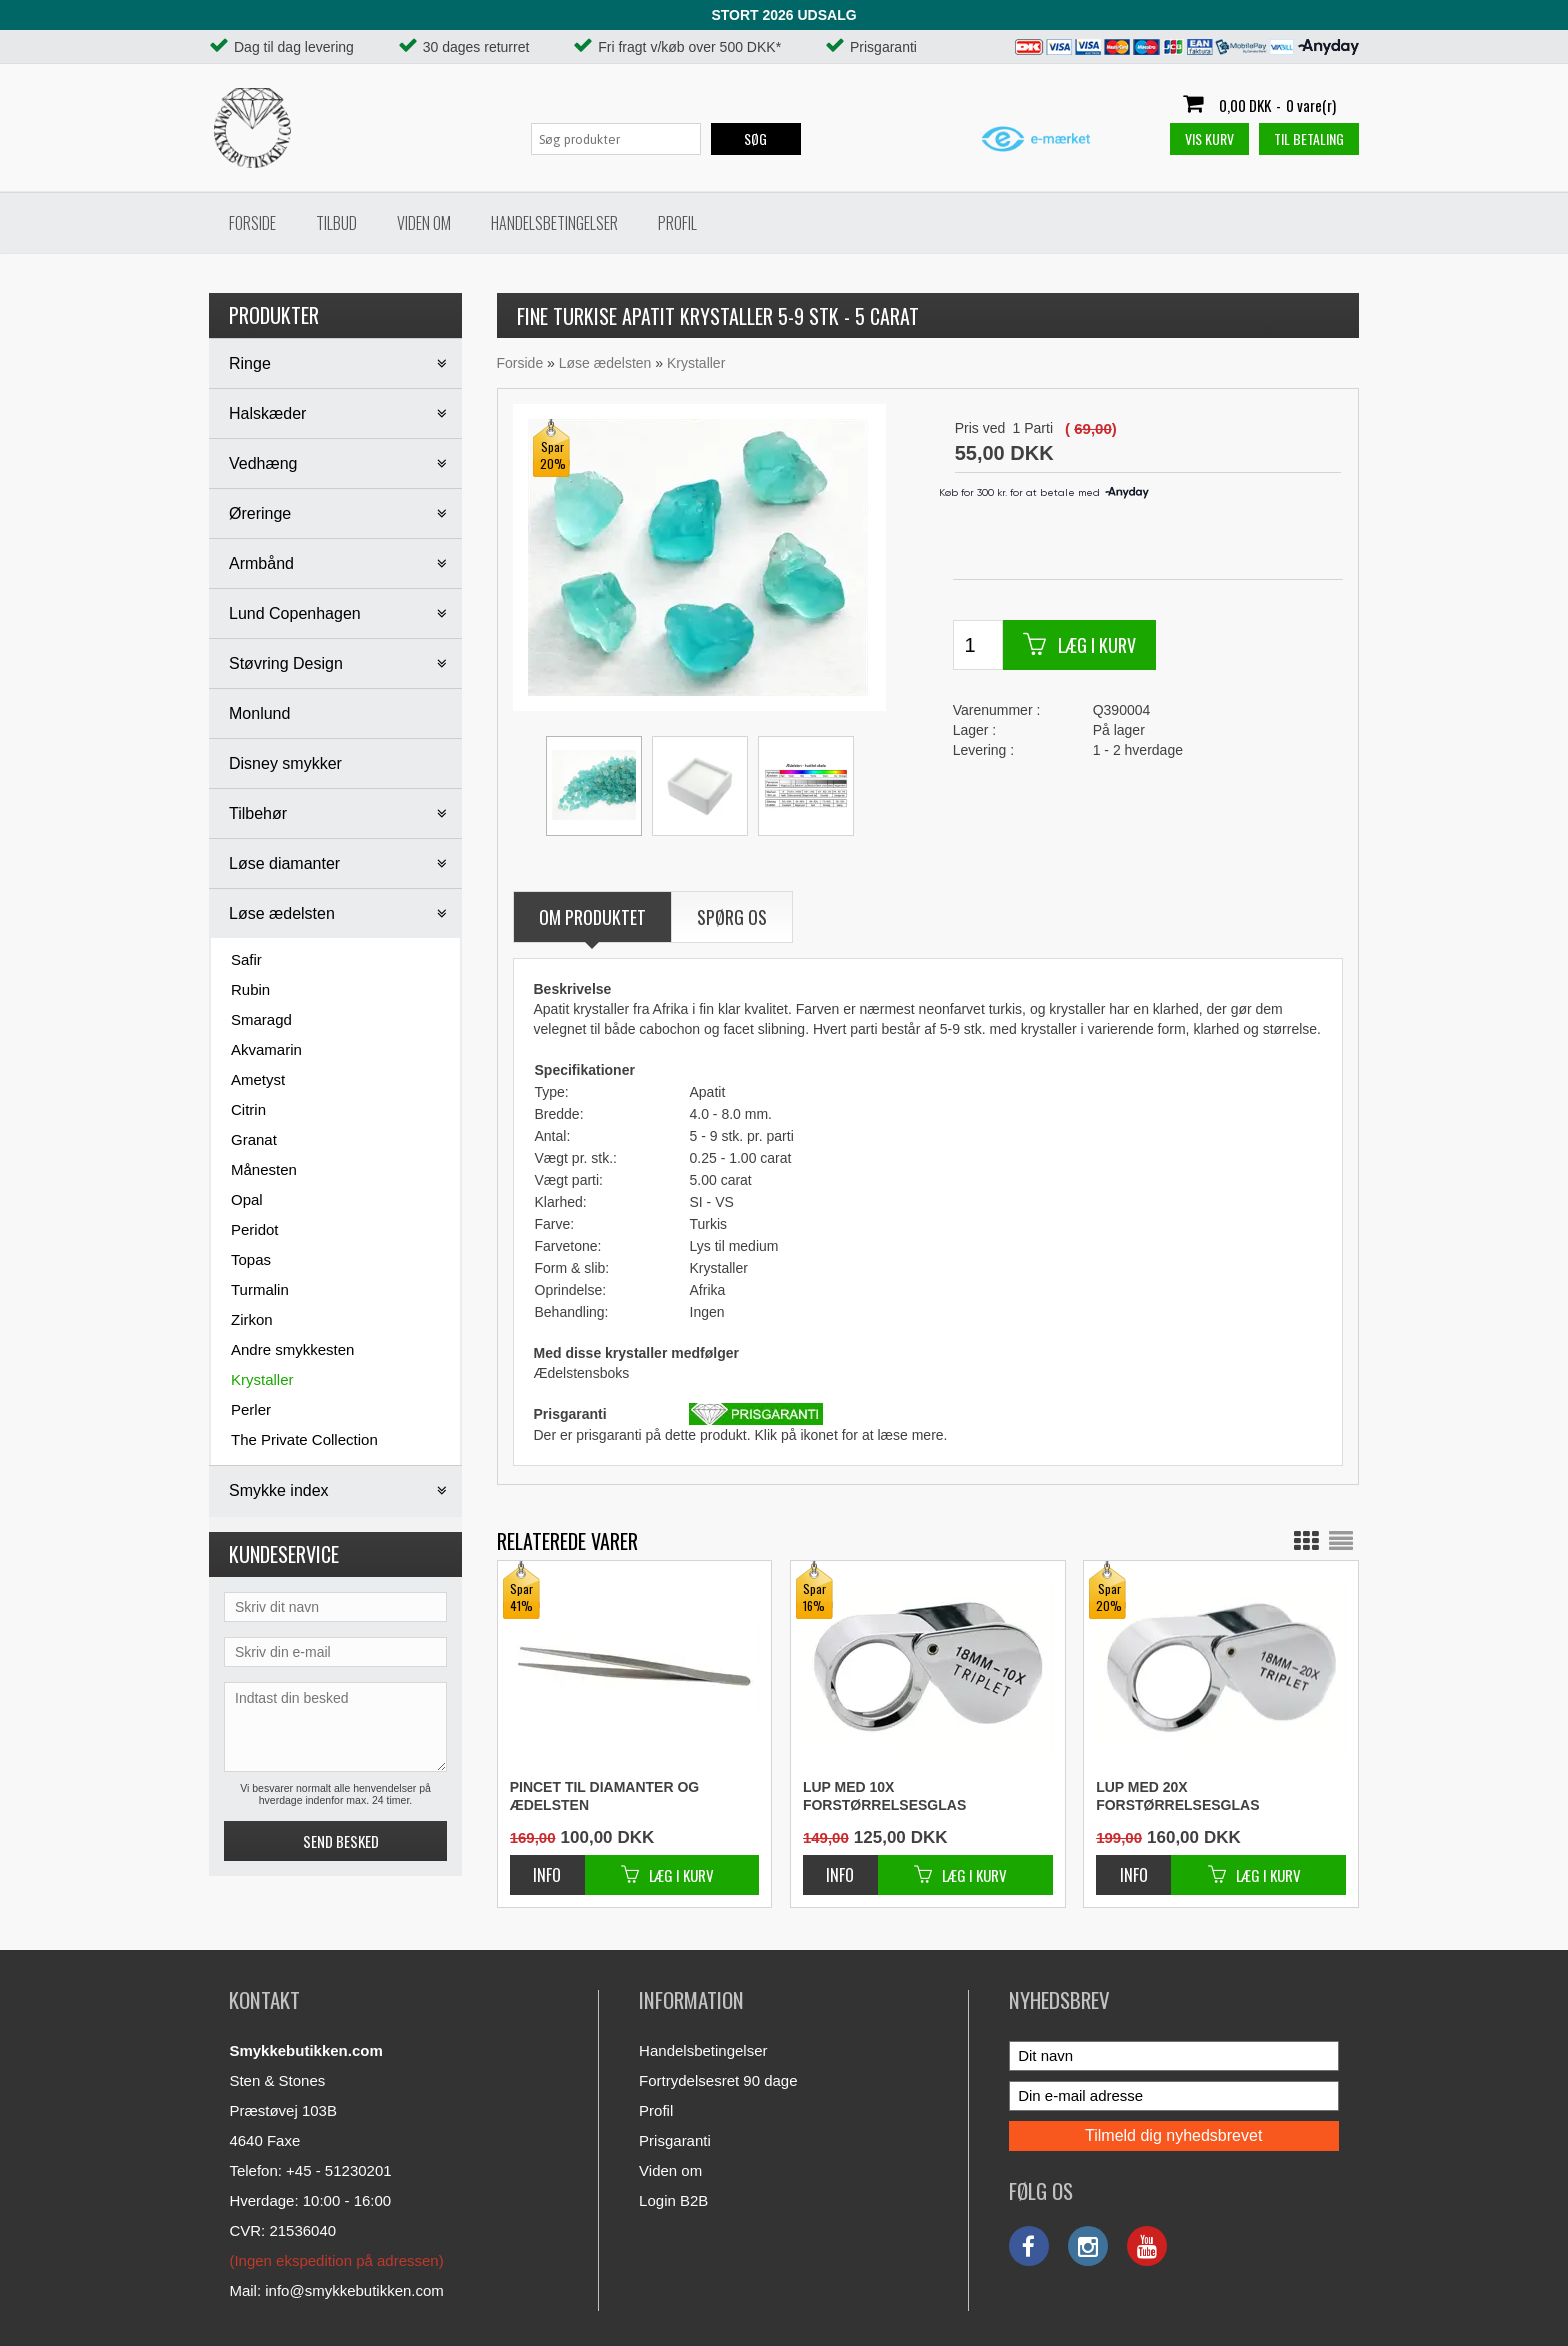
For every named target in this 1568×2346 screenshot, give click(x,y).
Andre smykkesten (292, 1349)
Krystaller (262, 1379)
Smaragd (261, 1019)
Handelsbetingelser (554, 223)
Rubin (250, 989)
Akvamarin (266, 1049)
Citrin (248, 1109)
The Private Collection (304, 1439)
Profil (677, 223)
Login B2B (673, 2200)
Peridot (255, 1229)
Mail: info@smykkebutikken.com (336, 2290)
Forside (252, 223)
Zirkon (252, 1319)
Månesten (264, 1169)
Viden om (424, 223)
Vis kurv (1209, 138)
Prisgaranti (675, 2140)
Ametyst (258, 1079)
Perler (251, 1409)
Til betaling (1309, 138)
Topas (251, 1259)
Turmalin (260, 1289)
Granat (254, 1139)
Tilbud (336, 223)
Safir (246, 959)
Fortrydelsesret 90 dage (718, 2080)
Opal (247, 1199)
